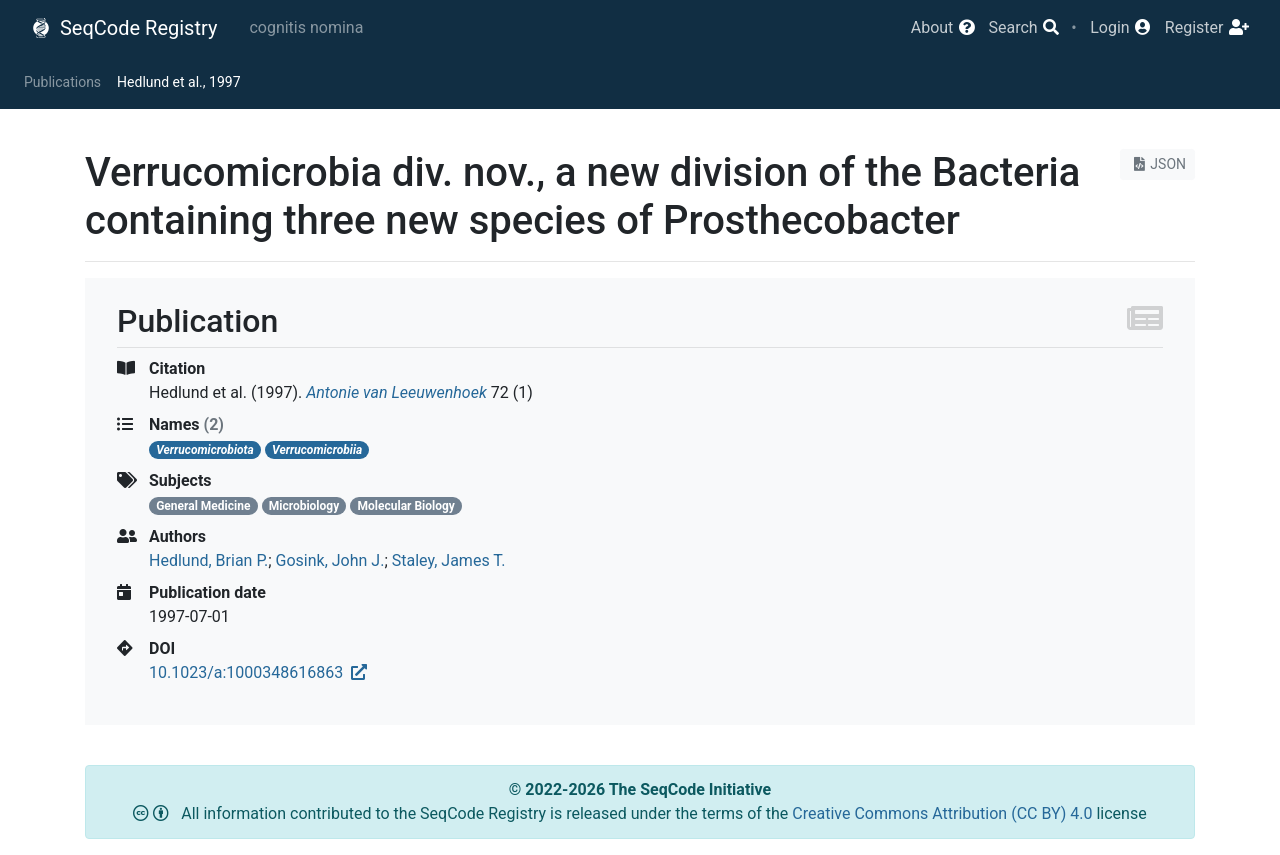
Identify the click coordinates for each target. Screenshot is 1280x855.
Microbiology (304, 506)
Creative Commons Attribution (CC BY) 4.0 (944, 813)
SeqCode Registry (124, 28)
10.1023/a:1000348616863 (258, 672)
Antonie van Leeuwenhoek (396, 392)
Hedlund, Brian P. (208, 560)
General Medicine (203, 506)
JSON (1157, 164)
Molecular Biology (406, 506)
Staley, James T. (449, 560)
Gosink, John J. (330, 560)
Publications (62, 82)
